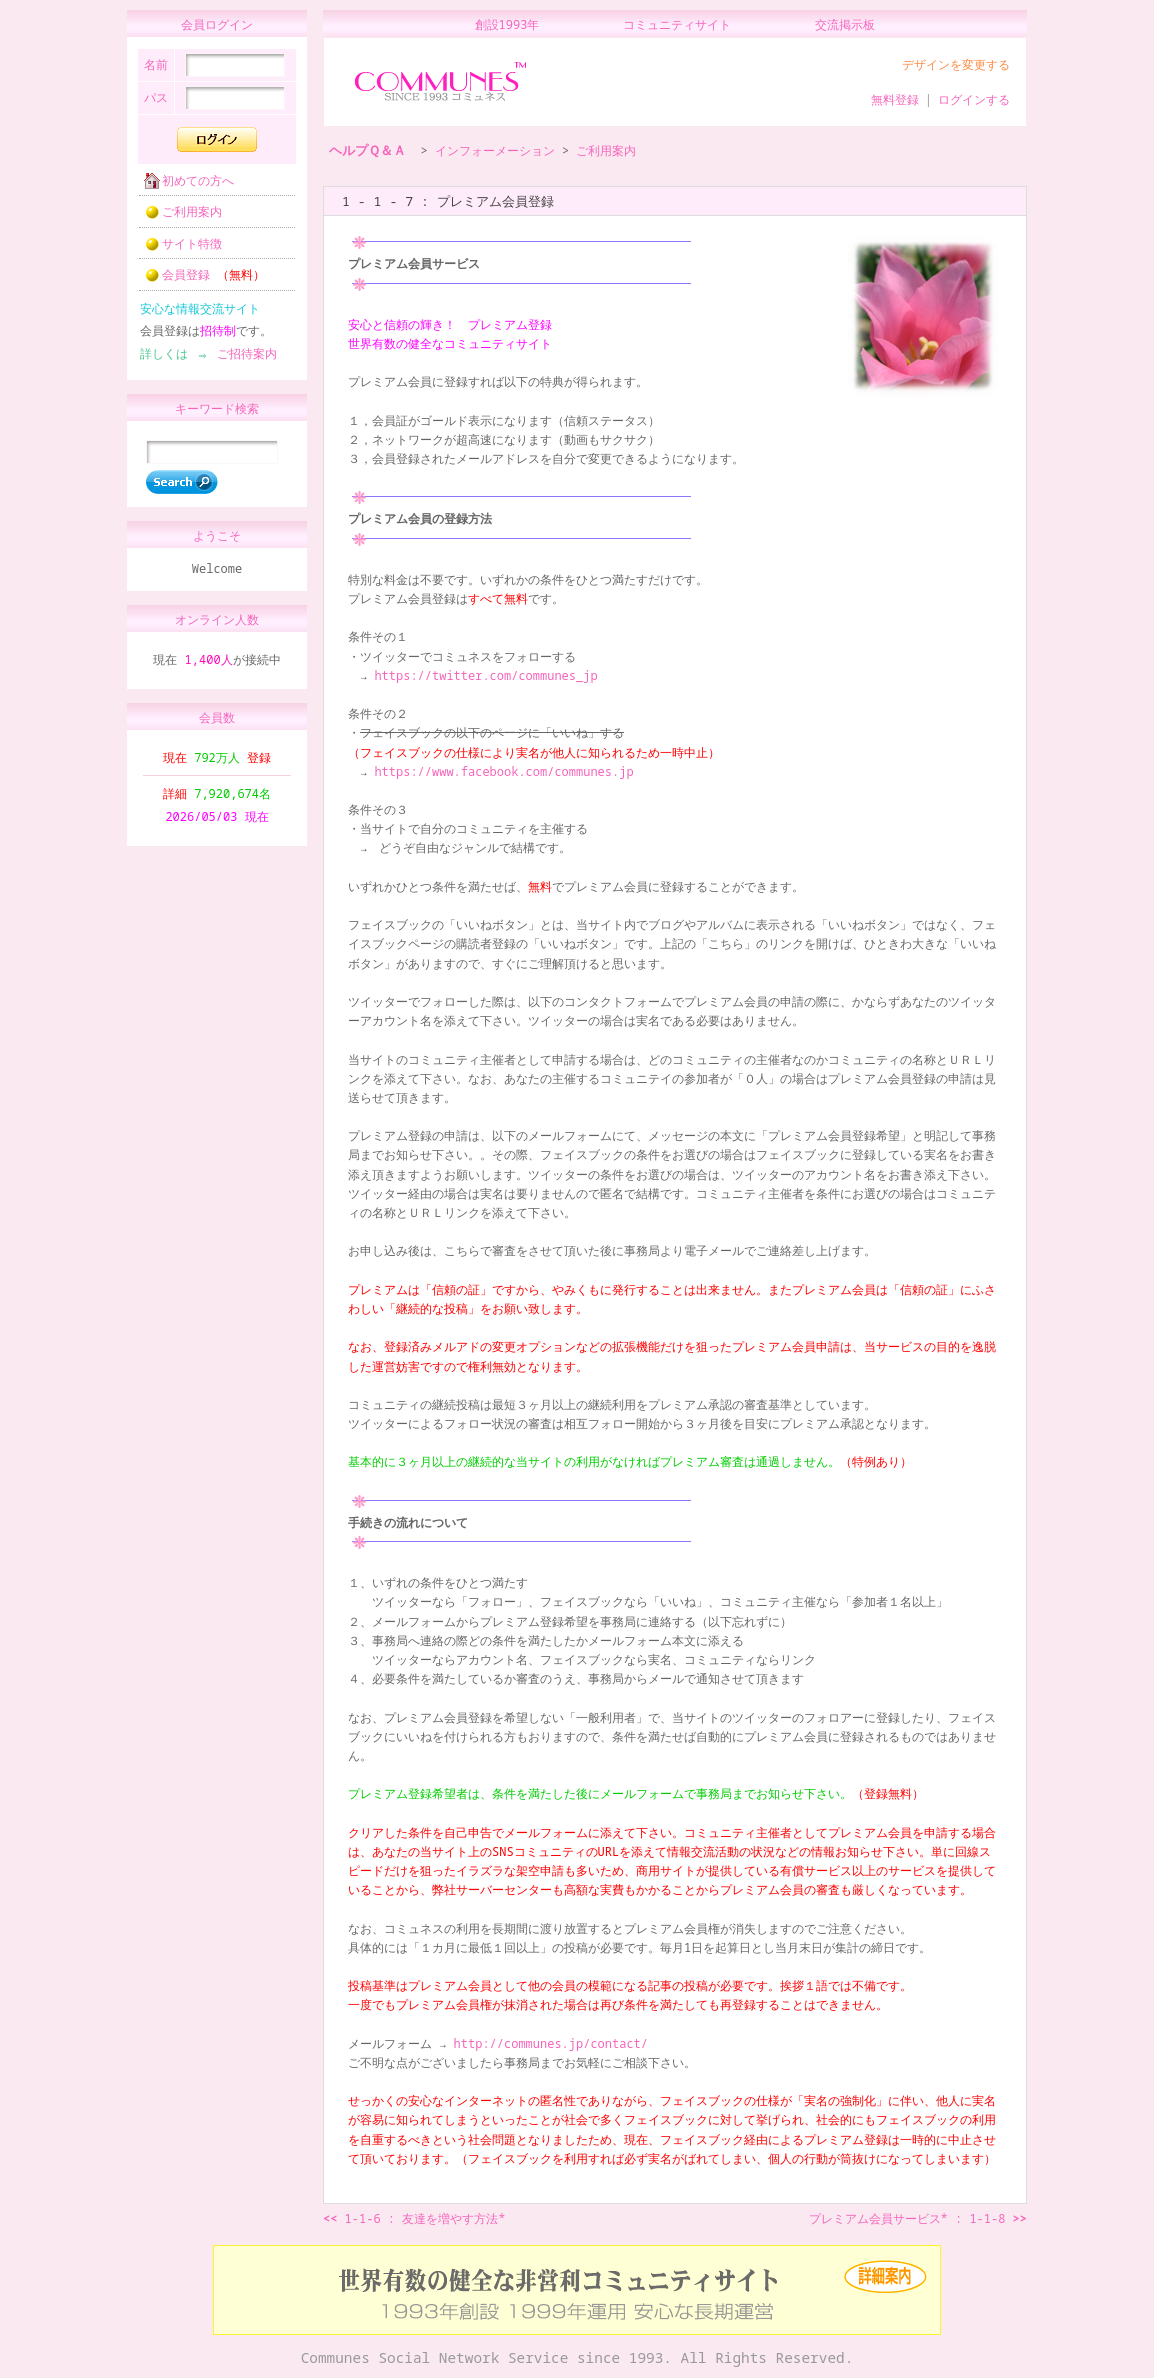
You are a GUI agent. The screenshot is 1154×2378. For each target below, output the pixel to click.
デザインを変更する (956, 64)
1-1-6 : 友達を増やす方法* (414, 2218)
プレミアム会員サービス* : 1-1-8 (918, 2218)
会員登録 (198, 280)
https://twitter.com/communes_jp (485, 675)
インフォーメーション (495, 150)
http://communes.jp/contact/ (551, 2043)
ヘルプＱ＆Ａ (367, 150)
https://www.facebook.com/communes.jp (503, 771)
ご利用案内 (177, 217)
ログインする (974, 99)
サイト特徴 (177, 249)
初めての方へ (183, 186)
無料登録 (895, 99)
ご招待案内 (241, 359)
